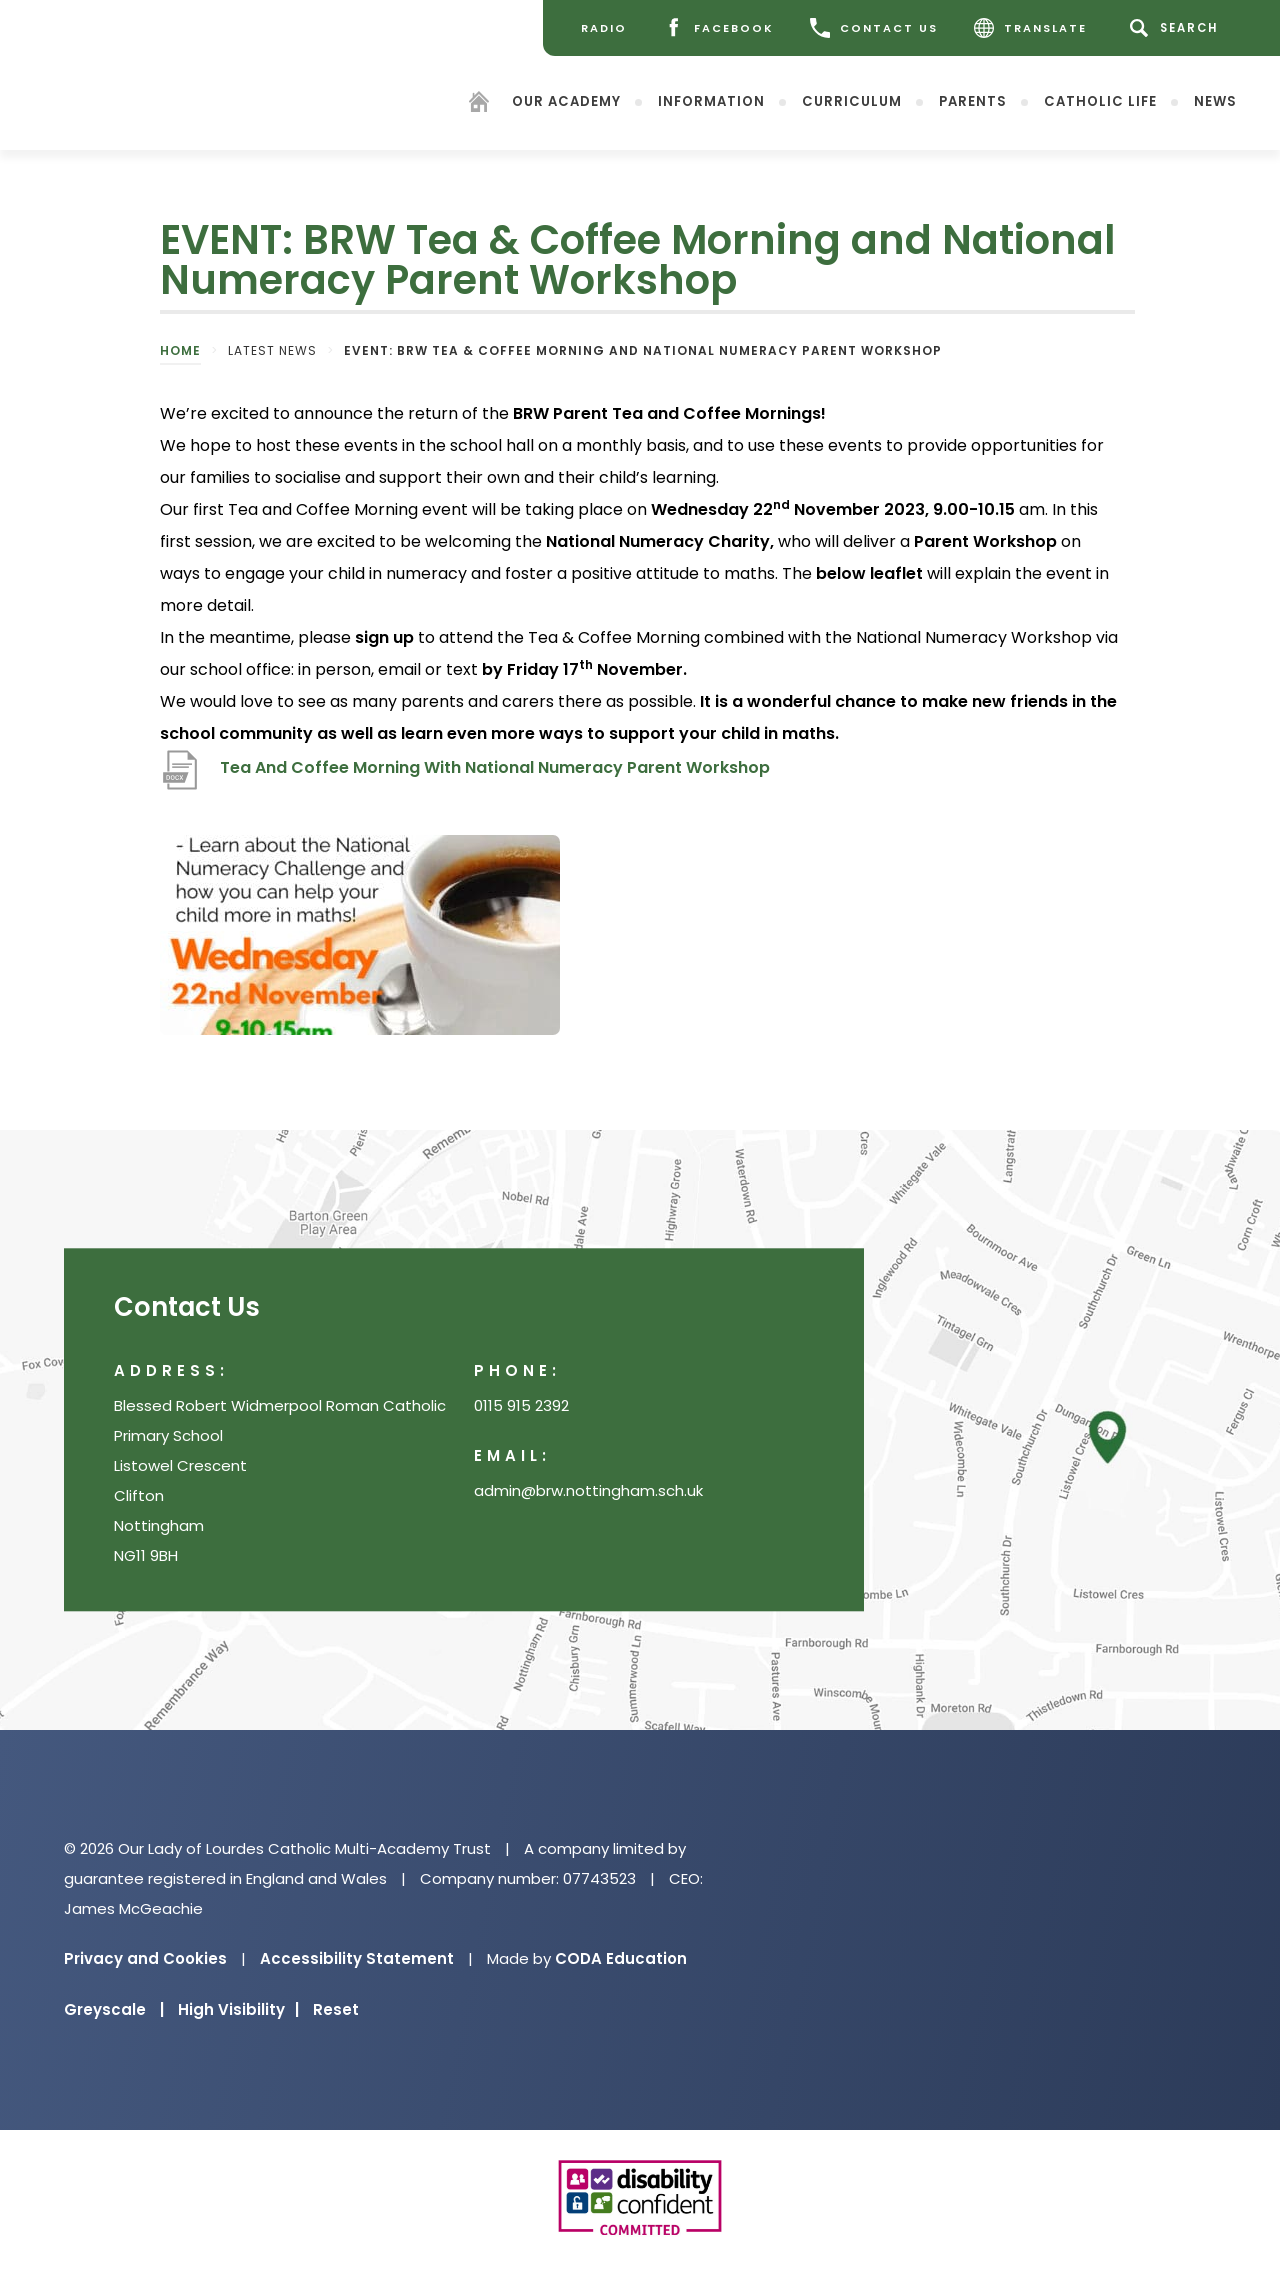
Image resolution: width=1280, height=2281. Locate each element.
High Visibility (238, 2009)
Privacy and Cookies (145, 1958)
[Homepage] (479, 104)
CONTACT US (874, 28)
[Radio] (604, 28)
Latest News (272, 350)
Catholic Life (1100, 100)
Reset (336, 2009)
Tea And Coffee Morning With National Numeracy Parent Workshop (495, 767)
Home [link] (180, 350)
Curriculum (852, 100)
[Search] (1177, 28)
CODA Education (621, 1958)
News (1215, 100)
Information (711, 100)
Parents (973, 100)
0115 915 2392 (521, 1406)
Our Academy (566, 100)
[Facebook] (718, 28)
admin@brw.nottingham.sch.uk (588, 1491)
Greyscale (114, 2009)
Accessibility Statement (357, 1958)
